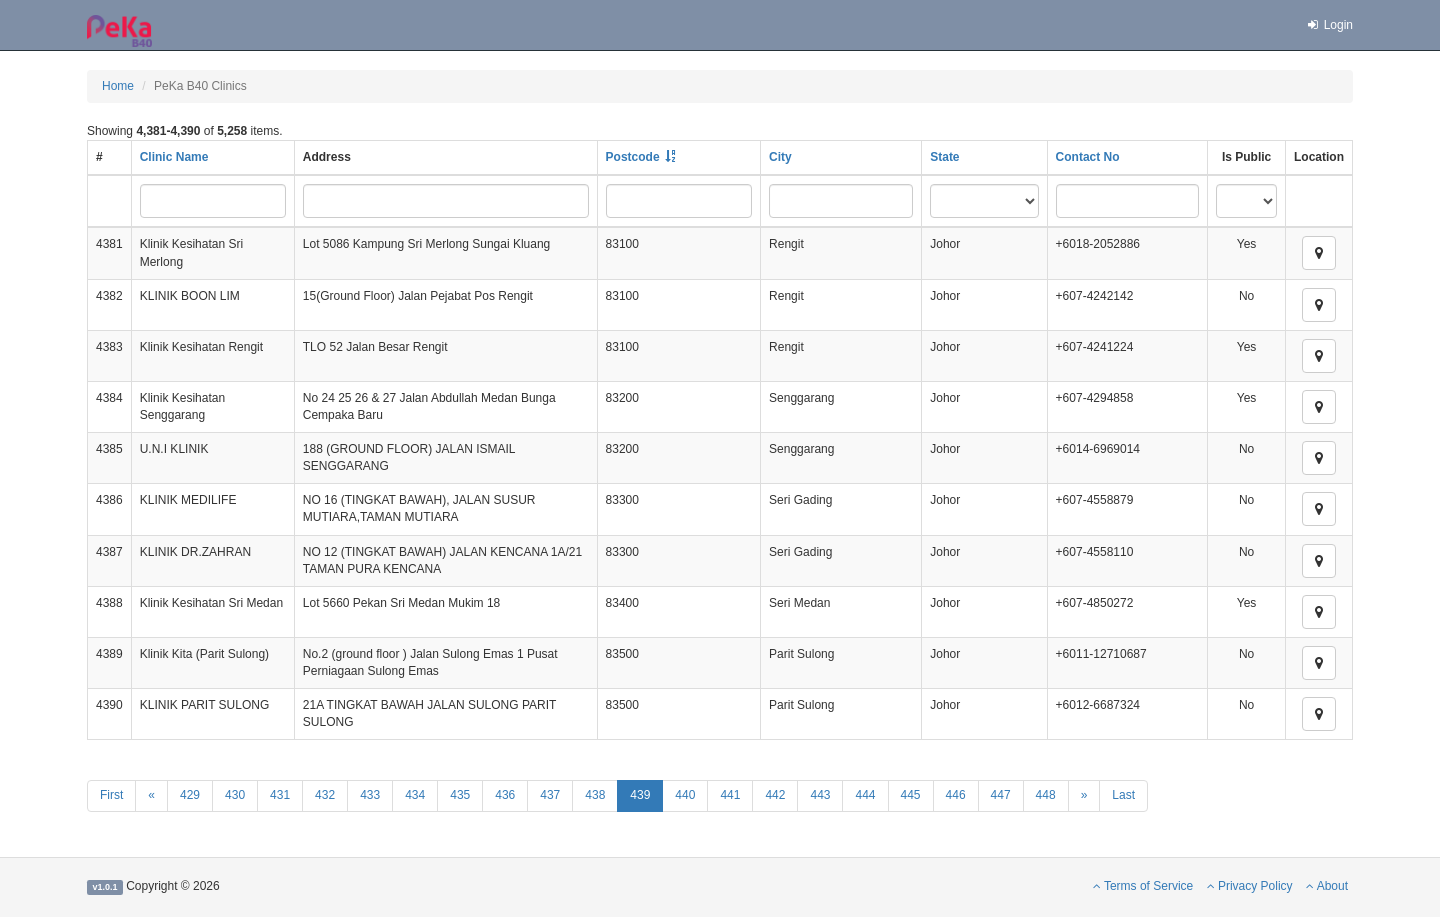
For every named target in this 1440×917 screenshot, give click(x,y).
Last (1123, 795)
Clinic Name (174, 157)
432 (325, 795)
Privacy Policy (1250, 886)
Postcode (633, 157)
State (944, 157)
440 (685, 795)
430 (235, 795)
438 (595, 795)
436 (505, 795)
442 (775, 795)
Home (118, 86)
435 (460, 795)
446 (956, 795)
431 (280, 795)
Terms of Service (1143, 886)
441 (730, 795)
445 (911, 795)
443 (820, 795)
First (111, 795)
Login (1329, 25)
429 (190, 795)
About (1327, 886)
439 (640, 795)
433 (370, 795)
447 (1001, 795)
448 (1046, 795)
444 (865, 795)
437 (550, 795)
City (780, 157)
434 (415, 795)
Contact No (1088, 157)
